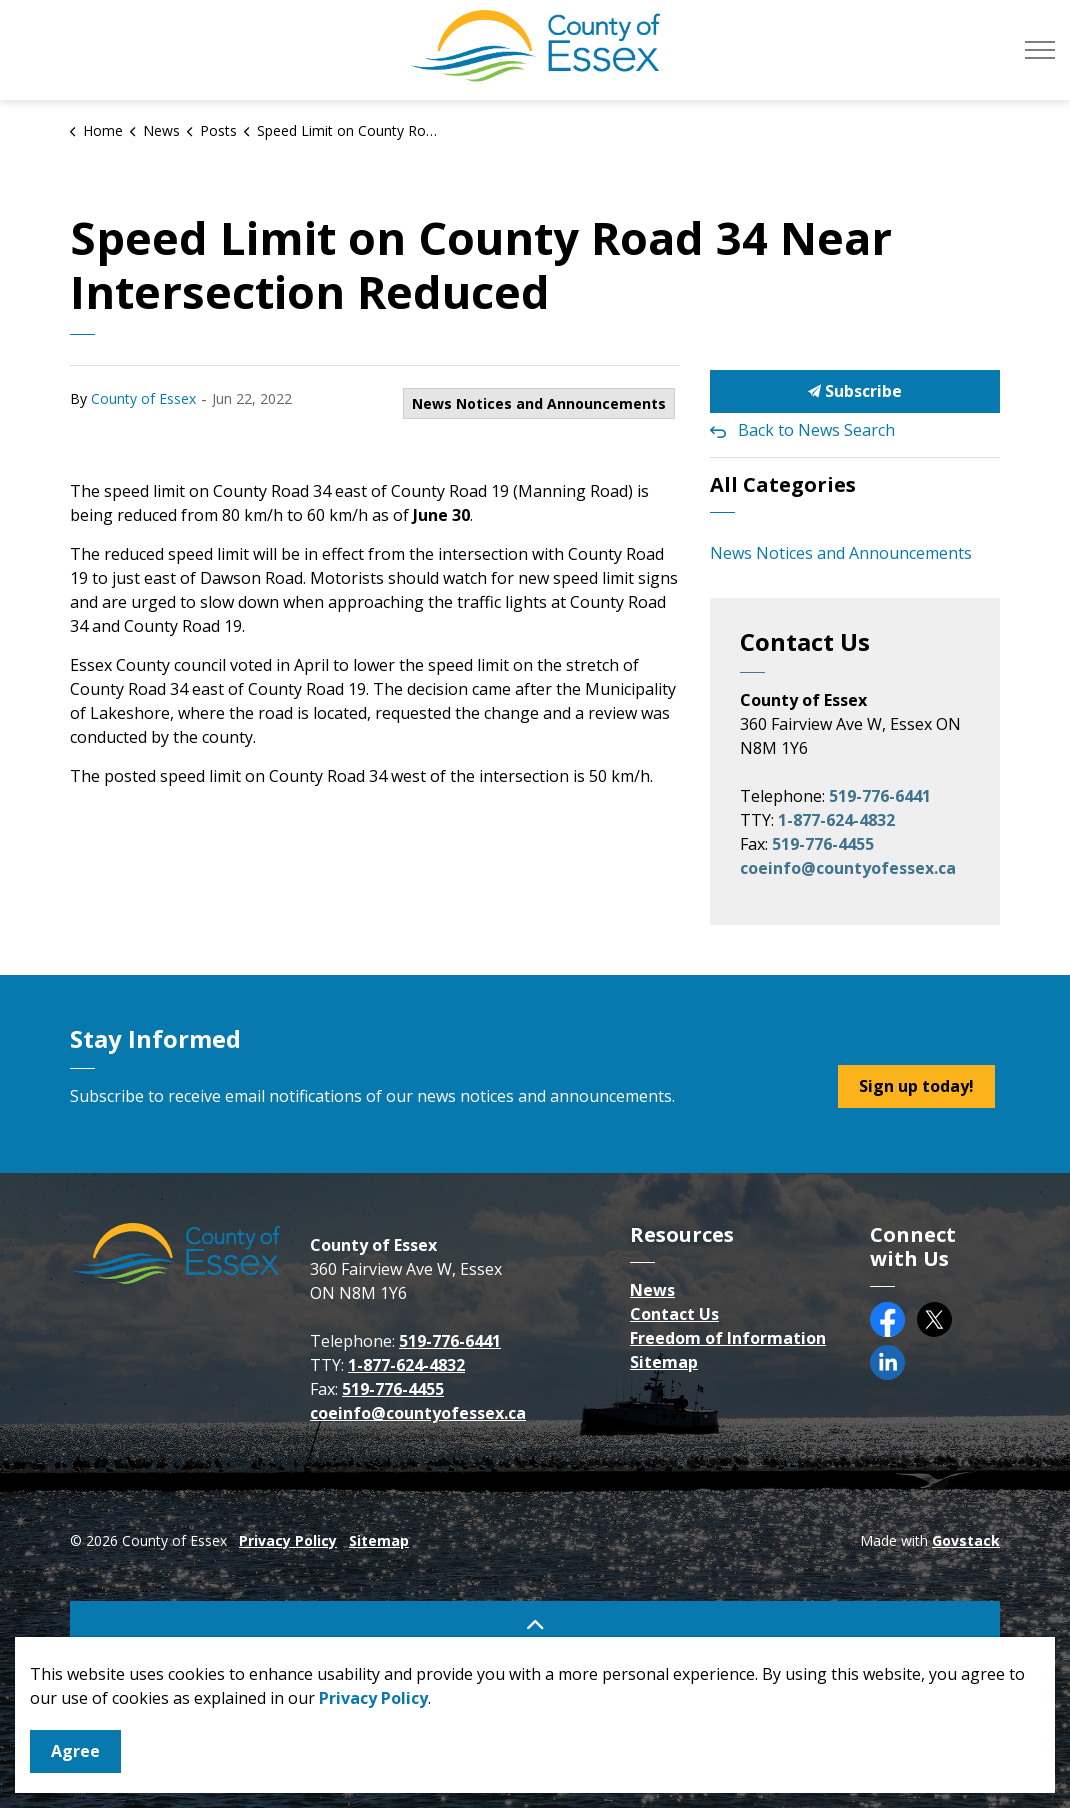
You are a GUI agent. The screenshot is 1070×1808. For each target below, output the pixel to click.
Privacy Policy (288, 1540)
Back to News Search (816, 430)
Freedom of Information (728, 1338)
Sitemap (664, 1362)
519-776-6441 (880, 796)
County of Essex (143, 398)
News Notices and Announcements (539, 403)
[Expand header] (1040, 50)
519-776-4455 (823, 844)
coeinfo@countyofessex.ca (848, 868)
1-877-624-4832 (836, 820)
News (652, 1290)
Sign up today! (916, 1086)
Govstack (966, 1540)
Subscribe (855, 391)
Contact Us (674, 1314)
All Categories (783, 484)
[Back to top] (535, 1623)
